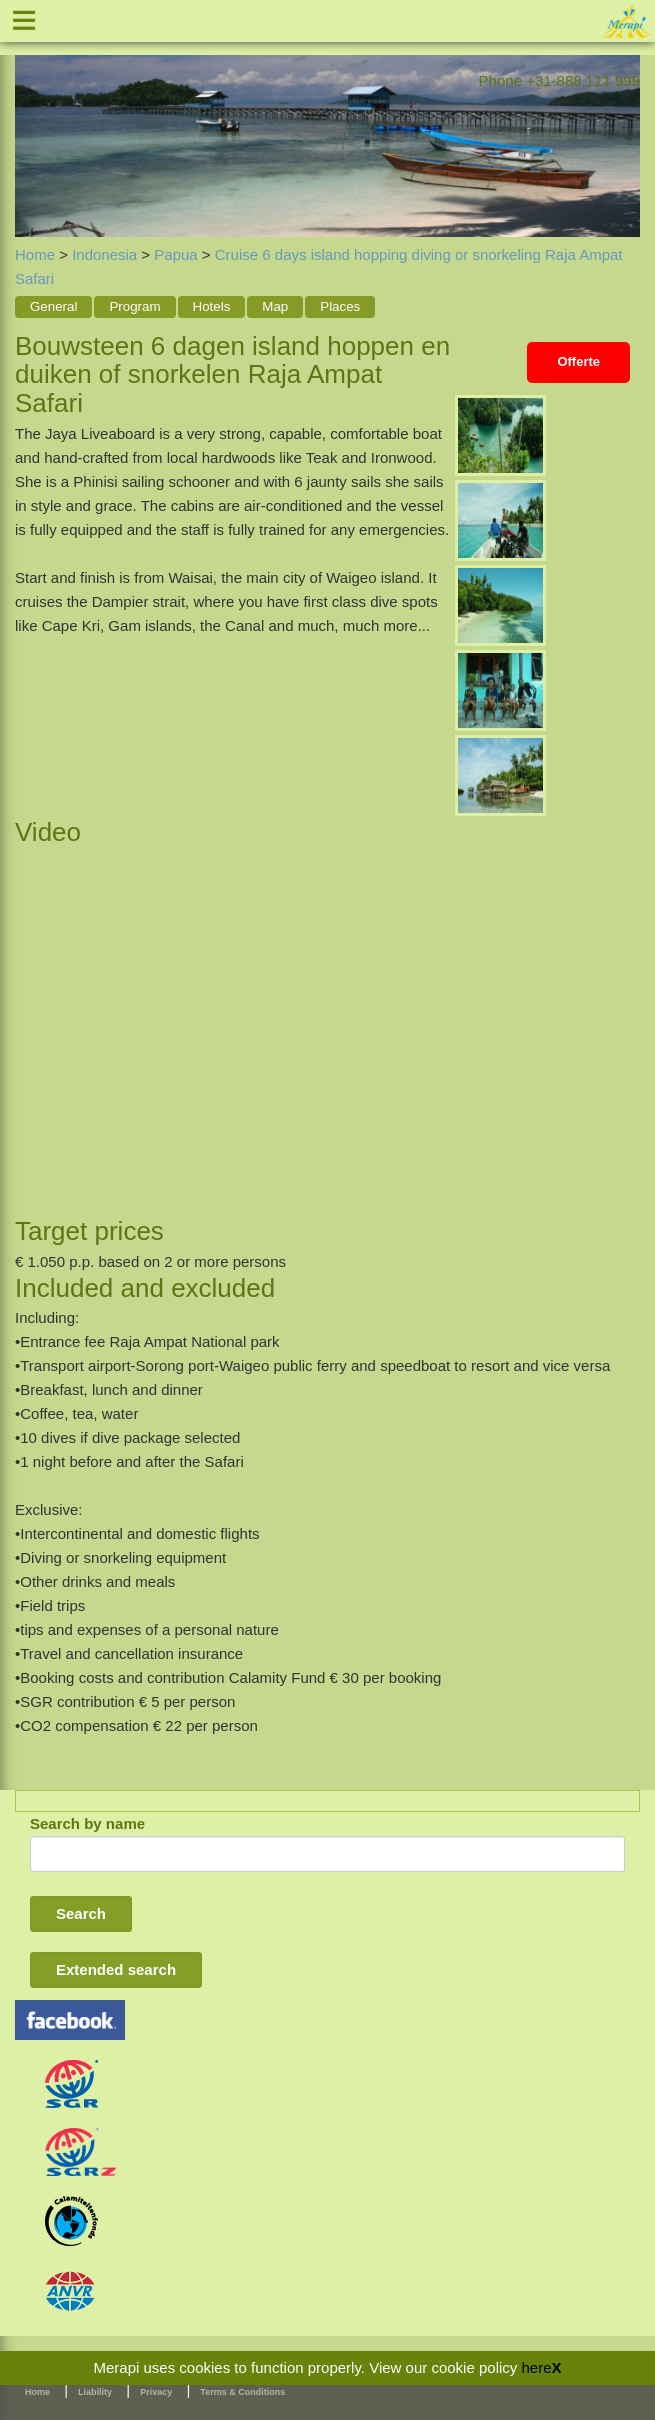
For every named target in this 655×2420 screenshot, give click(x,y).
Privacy (156, 2392)
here (536, 2367)
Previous (30, 124)
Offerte (578, 361)
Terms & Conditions (242, 2392)
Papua (175, 254)
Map (275, 306)
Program (134, 306)
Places (340, 306)
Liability (95, 2392)
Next (625, 124)
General (53, 306)
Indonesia (104, 254)
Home (35, 254)
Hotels (212, 306)
